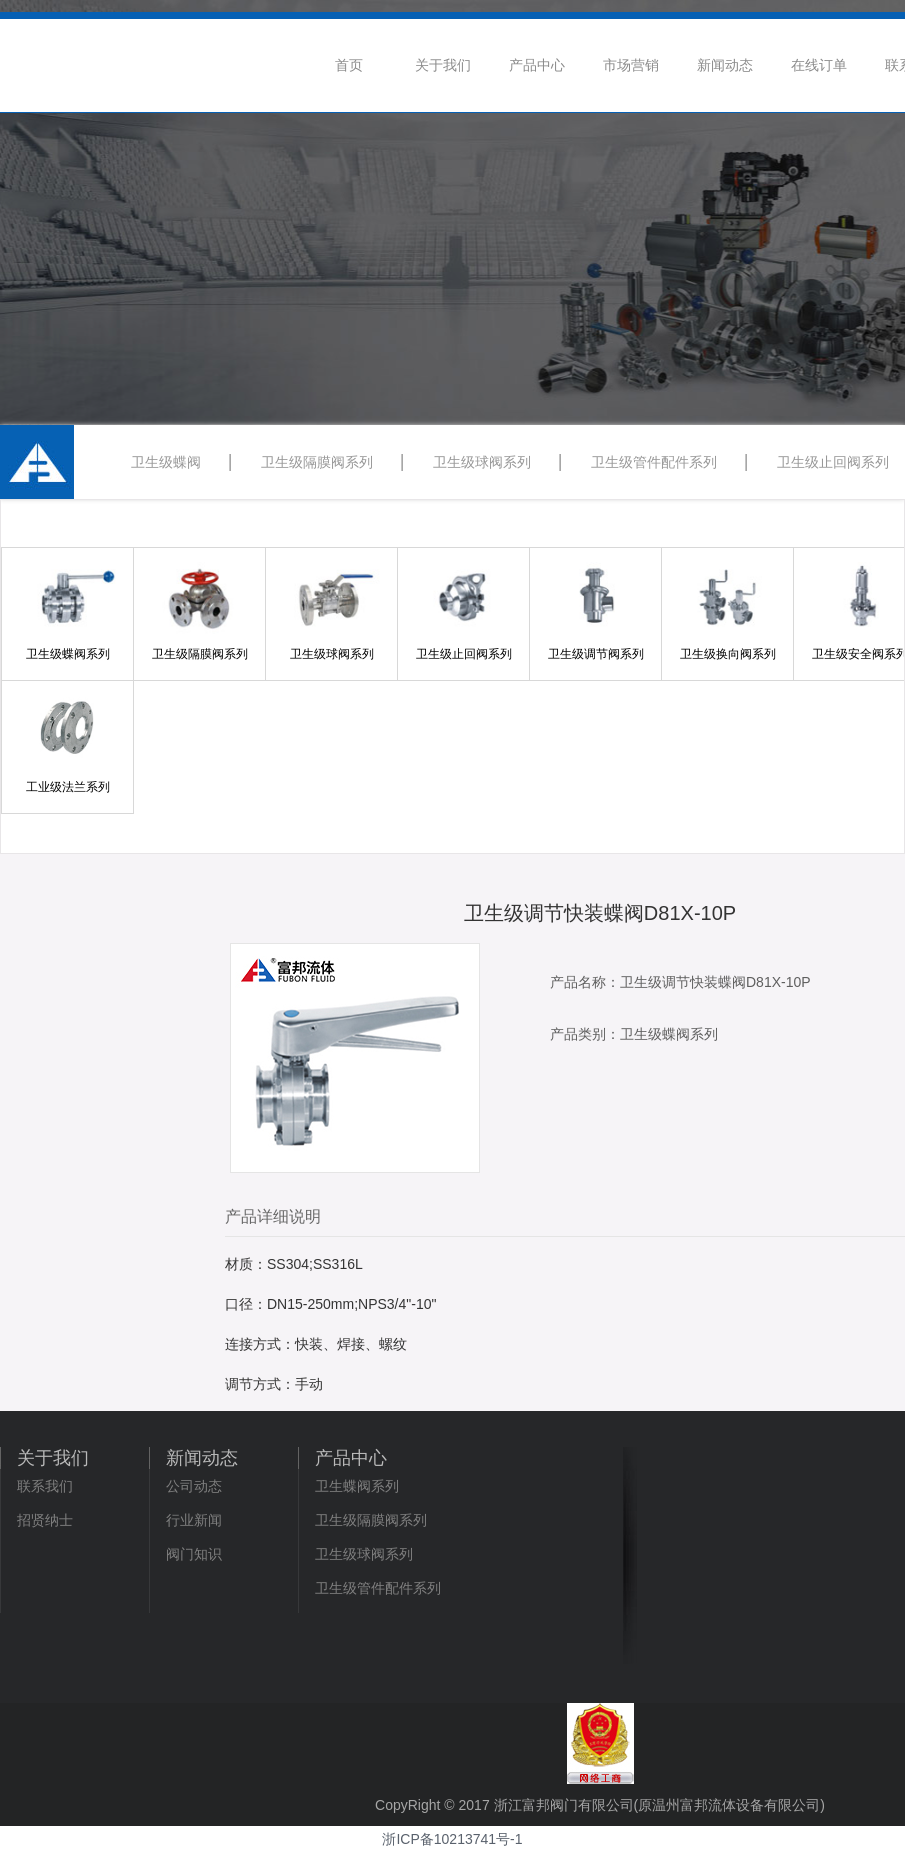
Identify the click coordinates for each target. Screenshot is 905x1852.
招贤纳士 (45, 1520)
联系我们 (45, 1486)
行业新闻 (194, 1520)
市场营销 (631, 65)
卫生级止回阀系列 (833, 462)
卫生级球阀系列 (482, 462)
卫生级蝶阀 (166, 462)
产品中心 (537, 65)
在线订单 (819, 65)
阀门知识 (194, 1554)
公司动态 (194, 1486)
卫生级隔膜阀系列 (317, 462)
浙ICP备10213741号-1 (452, 1839)
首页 (349, 65)
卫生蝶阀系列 (357, 1486)
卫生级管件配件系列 (654, 462)
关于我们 (443, 65)
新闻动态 (725, 65)
